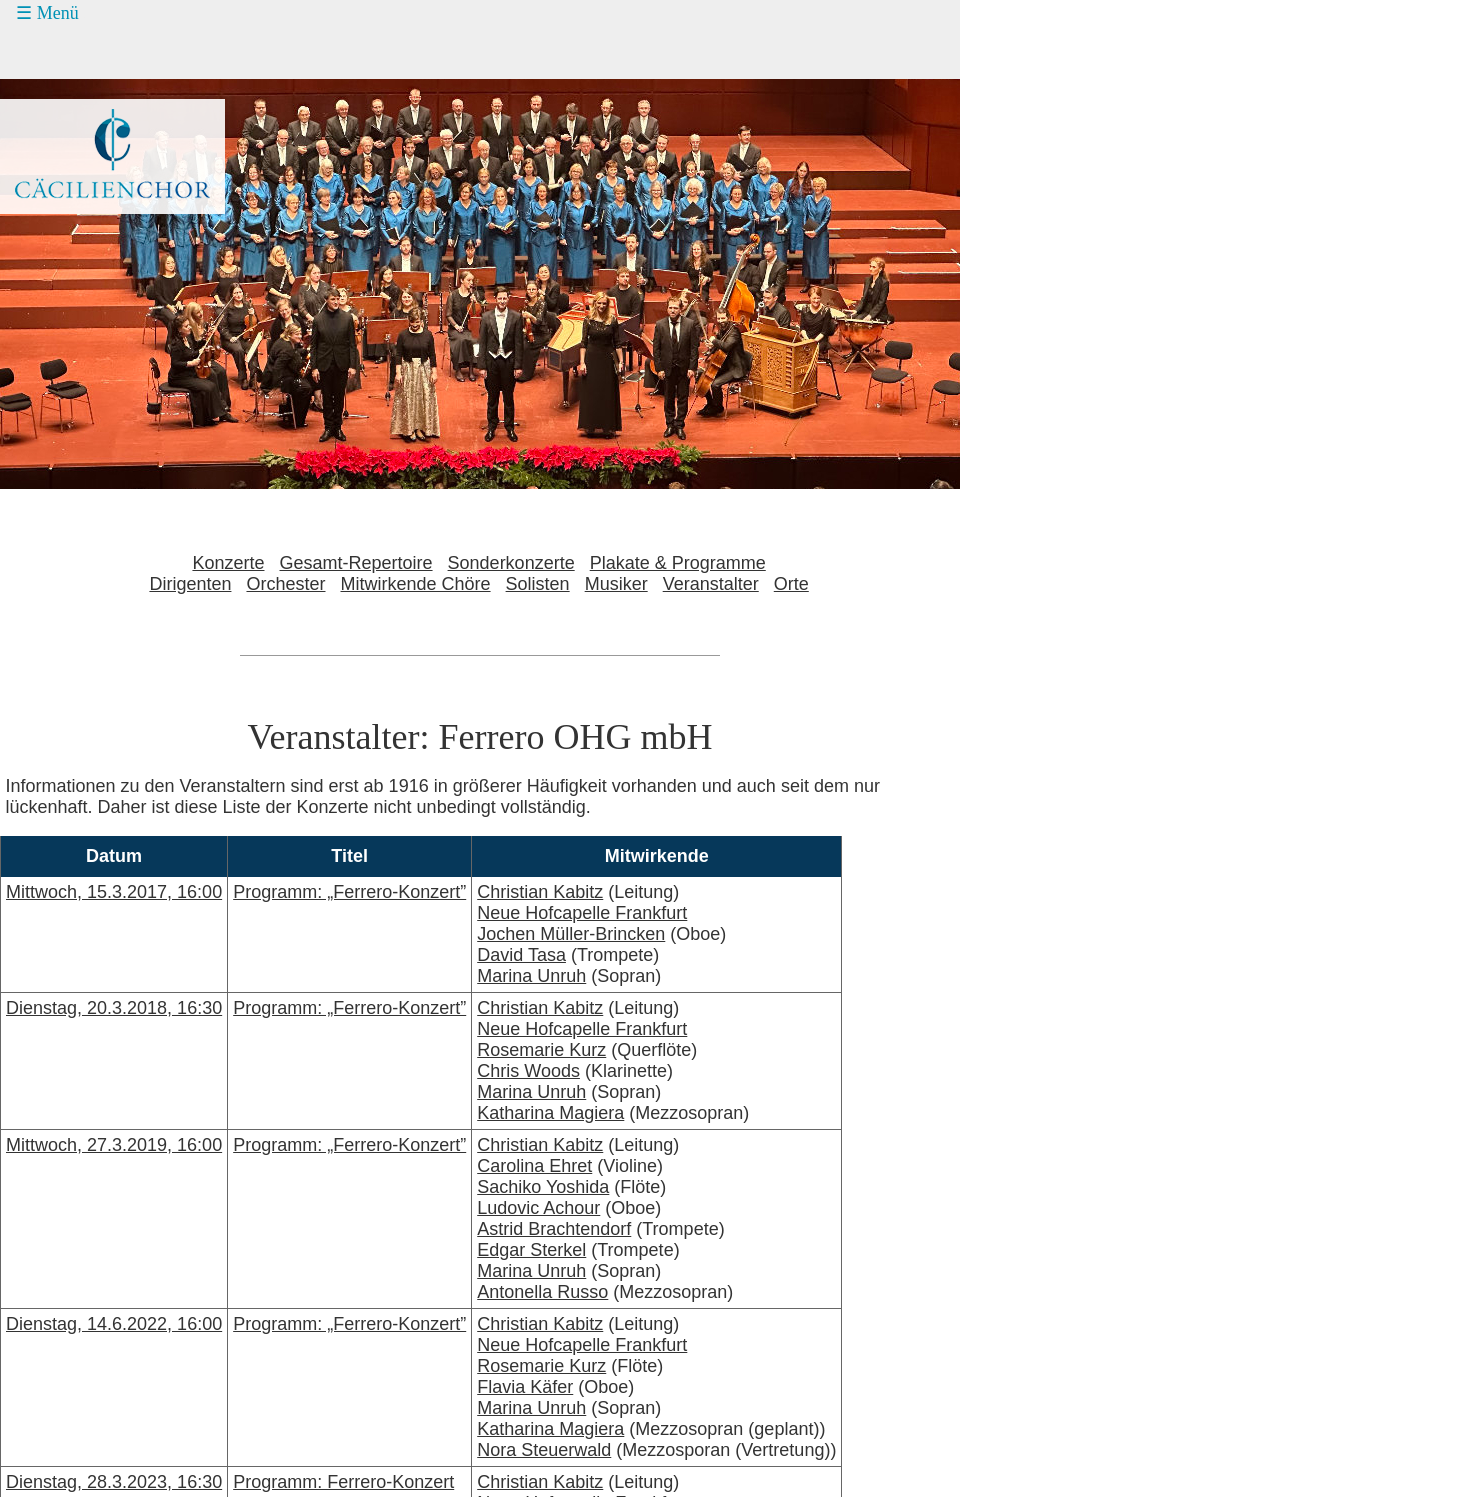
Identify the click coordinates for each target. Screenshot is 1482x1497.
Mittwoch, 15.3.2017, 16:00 (114, 892)
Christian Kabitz (540, 892)
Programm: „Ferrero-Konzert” (349, 892)
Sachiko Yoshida (543, 1187)
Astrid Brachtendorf (554, 1229)
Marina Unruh (531, 976)
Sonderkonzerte (511, 563)
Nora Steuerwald (544, 1450)
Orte (791, 584)
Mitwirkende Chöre (416, 584)
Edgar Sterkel (531, 1250)
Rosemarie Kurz (541, 1050)
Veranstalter (711, 584)
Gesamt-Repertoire (356, 563)
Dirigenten (190, 584)
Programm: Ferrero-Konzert (343, 1482)
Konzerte (228, 563)
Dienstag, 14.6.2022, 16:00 (114, 1324)
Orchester (285, 584)
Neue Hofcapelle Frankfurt (582, 913)
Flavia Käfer (525, 1387)
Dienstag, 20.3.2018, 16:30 (114, 1008)
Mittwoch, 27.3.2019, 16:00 (114, 1145)
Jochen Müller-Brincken (571, 934)
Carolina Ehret (534, 1166)
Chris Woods (528, 1071)
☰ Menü (47, 13)
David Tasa (521, 955)
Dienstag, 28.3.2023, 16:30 (114, 1482)
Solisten (538, 584)
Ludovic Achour (538, 1208)
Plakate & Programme (678, 563)
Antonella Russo (542, 1292)
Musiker (616, 584)
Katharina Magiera (550, 1113)
